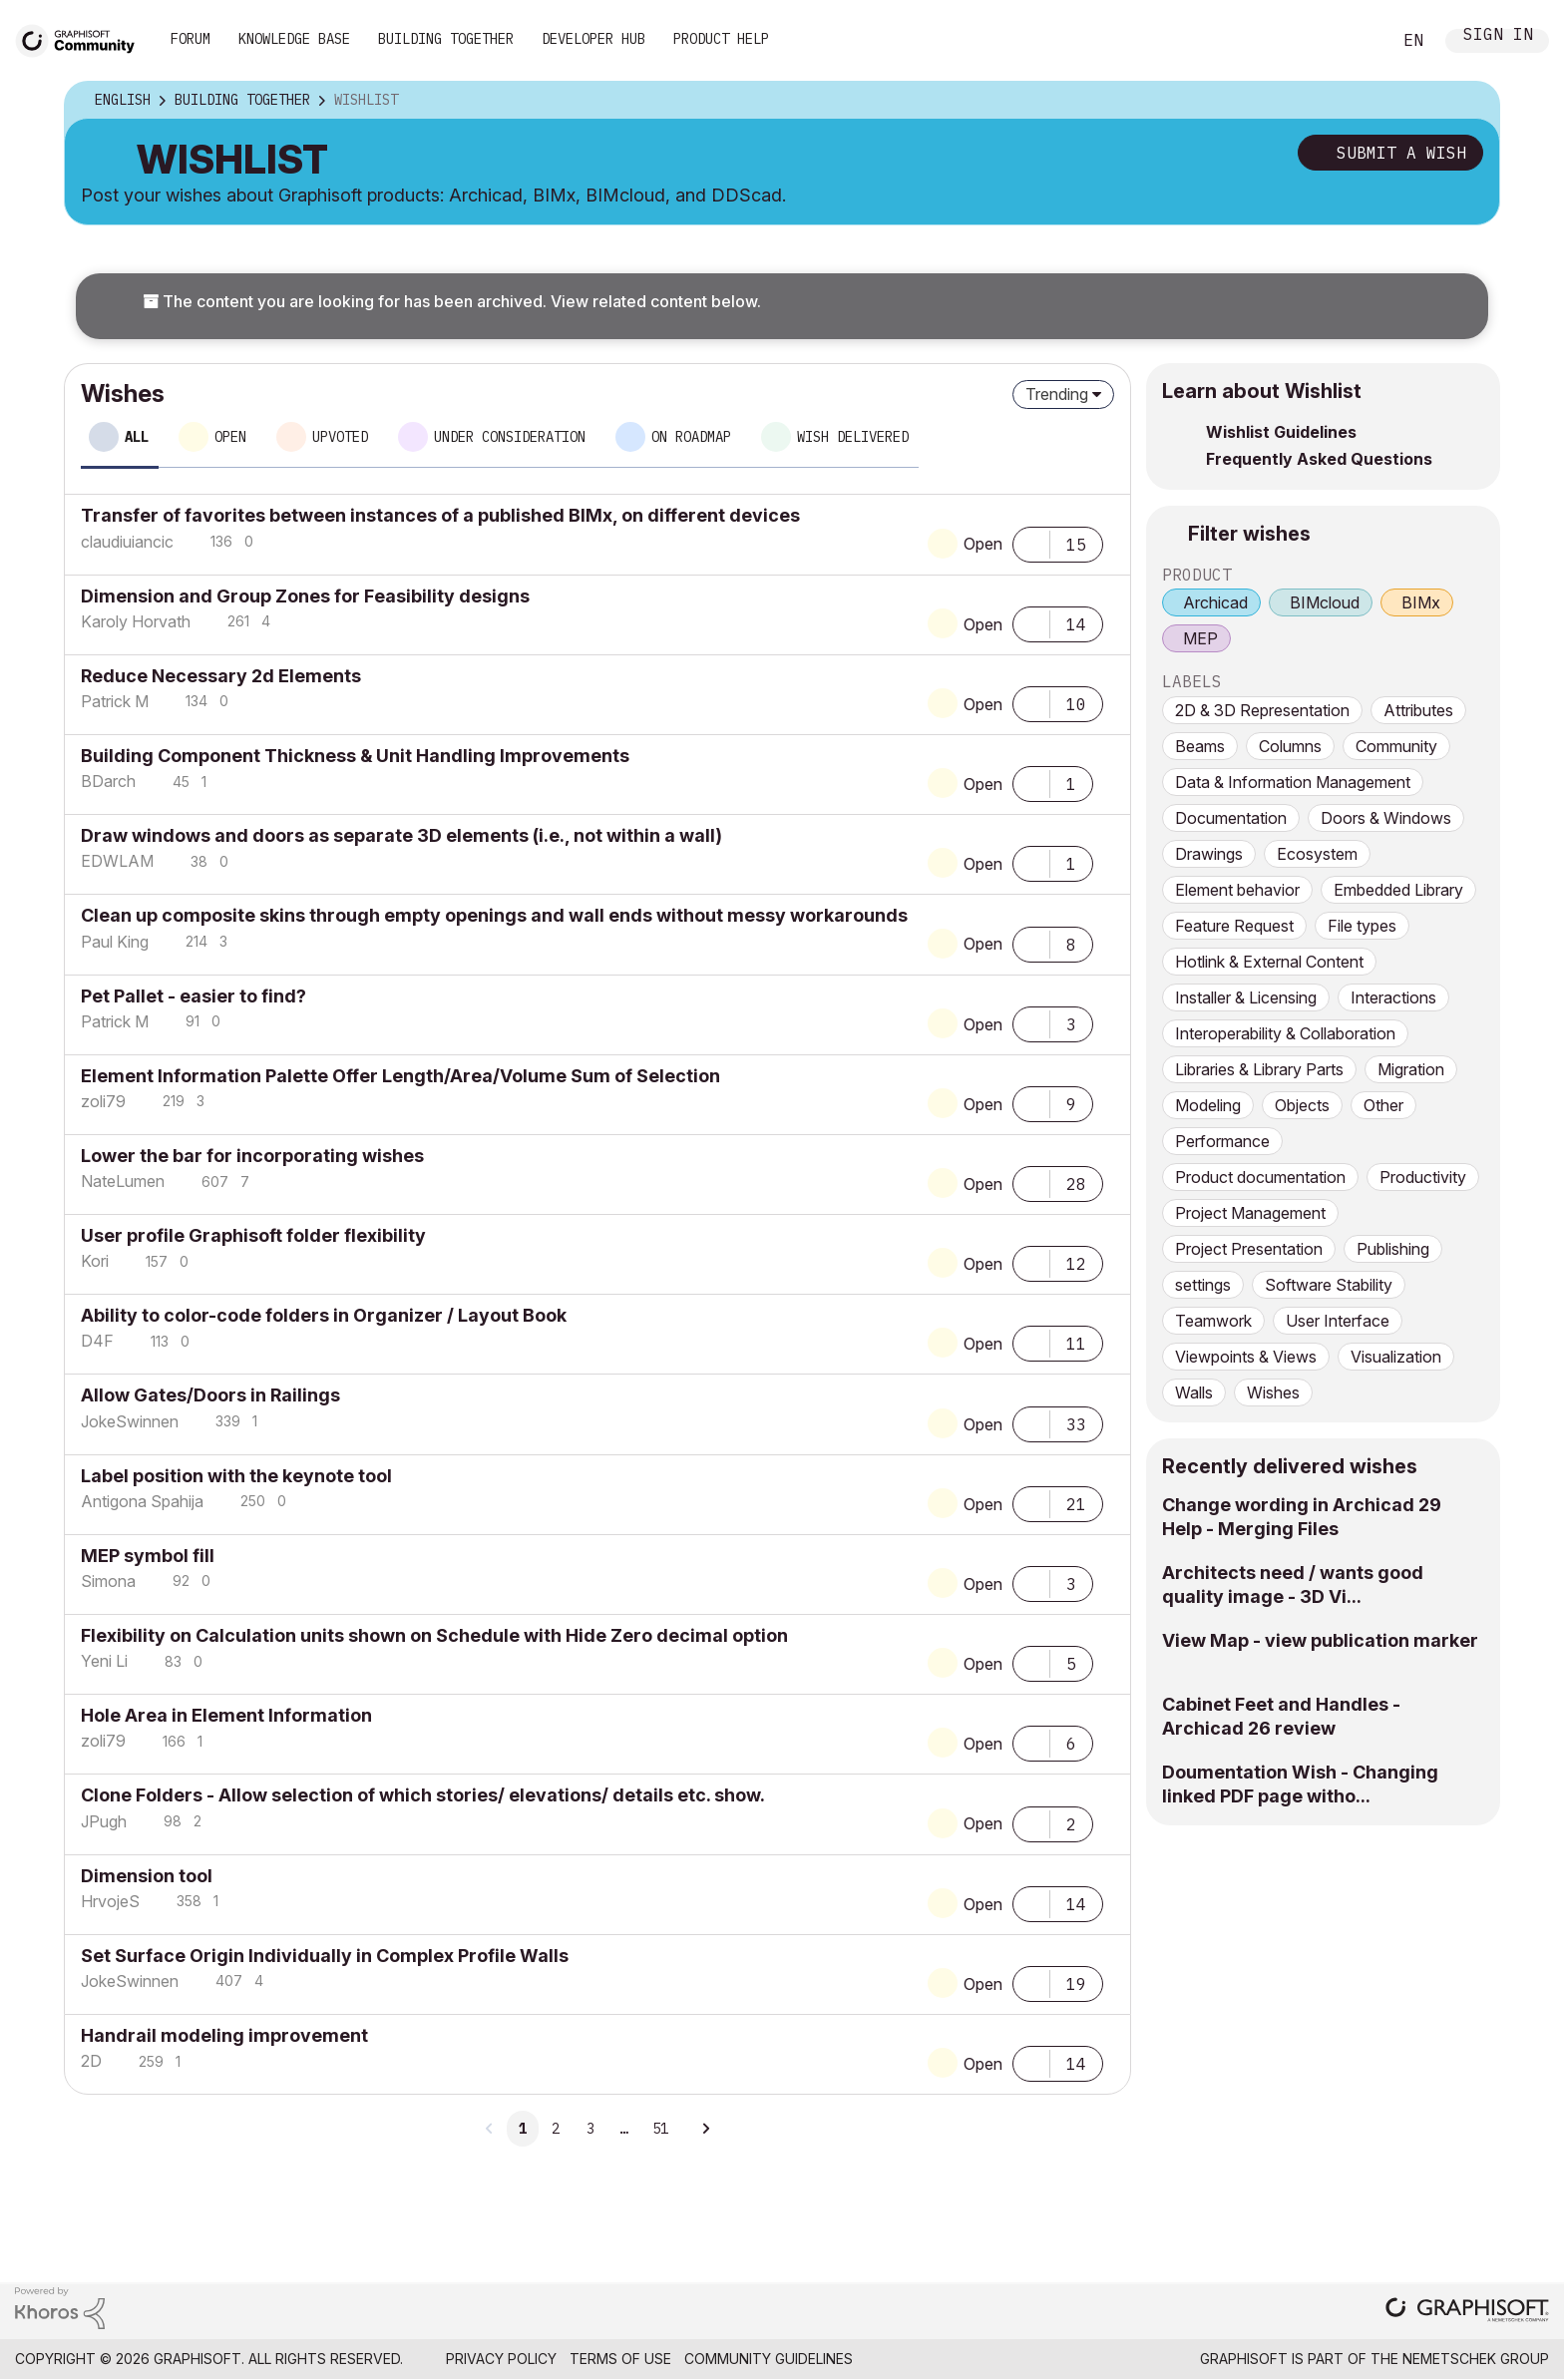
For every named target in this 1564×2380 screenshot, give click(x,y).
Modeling (1208, 1105)
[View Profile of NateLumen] (123, 1181)
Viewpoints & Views (1246, 1357)
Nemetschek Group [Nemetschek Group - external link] (1475, 2358)
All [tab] (137, 437)
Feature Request (1234, 926)
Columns (1290, 746)
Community (1396, 746)
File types (1362, 926)
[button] (1031, 543)
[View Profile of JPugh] (104, 1821)
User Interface (1337, 1321)
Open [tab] (230, 437)
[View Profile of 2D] (91, 2061)
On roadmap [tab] (691, 437)
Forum (190, 39)
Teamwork (1213, 1321)
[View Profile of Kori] (95, 1261)
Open (983, 544)
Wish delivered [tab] (853, 437)
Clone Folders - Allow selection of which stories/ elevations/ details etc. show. (423, 1795)
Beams (1200, 746)
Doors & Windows (1386, 818)
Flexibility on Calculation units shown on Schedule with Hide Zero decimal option (434, 1635)
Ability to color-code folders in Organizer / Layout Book (324, 1315)
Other (1383, 1105)
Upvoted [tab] (340, 437)
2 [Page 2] (556, 2129)
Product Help (721, 39)
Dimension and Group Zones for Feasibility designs (305, 596)
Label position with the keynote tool (236, 1475)
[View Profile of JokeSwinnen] (130, 1421)
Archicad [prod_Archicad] (1215, 602)
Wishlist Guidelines (1281, 432)
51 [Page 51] (660, 2129)
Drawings (1209, 854)
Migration (1410, 1069)
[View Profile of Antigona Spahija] (142, 1501)
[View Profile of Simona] (108, 1581)
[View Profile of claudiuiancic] (127, 542)
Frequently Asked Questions (1319, 459)
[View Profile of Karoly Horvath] (136, 621)
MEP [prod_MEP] (1200, 638)
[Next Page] (705, 2129)
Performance (1222, 1141)
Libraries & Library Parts (1259, 1069)
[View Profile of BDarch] (108, 781)
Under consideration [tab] (510, 437)
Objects (1302, 1105)
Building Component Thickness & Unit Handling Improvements (355, 755)
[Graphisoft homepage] (1467, 2311)
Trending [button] (1056, 394)
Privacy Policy (501, 2358)
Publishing (1393, 1249)
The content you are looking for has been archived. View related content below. (452, 301)
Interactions (1393, 997)
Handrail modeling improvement (224, 2035)
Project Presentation (1249, 1249)
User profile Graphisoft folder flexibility (253, 1235)
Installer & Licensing (1246, 997)
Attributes (1418, 710)
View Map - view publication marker (1320, 1640)
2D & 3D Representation (1262, 710)
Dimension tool (146, 1875)
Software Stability (1328, 1285)
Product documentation (1260, 1177)
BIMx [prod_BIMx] (1420, 602)
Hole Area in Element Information (226, 1715)
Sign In (1498, 36)
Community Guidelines (768, 2358)
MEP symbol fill (147, 1555)
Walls (1194, 1392)
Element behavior (1237, 890)
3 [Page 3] (590, 2129)
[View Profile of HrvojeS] (110, 1901)
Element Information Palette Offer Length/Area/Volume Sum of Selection (400, 1075)
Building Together (446, 39)
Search (1354, 41)
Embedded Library (1398, 890)
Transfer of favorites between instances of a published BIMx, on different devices (440, 515)
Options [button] (1471, 101)
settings (1203, 1285)
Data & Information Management (1292, 782)
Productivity (1422, 1177)
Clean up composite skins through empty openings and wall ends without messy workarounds (494, 915)
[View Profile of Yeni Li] (104, 1661)
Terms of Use (620, 2358)
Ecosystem (1317, 854)
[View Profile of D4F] (97, 1341)
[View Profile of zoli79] (103, 1101)
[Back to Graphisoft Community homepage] (82, 38)
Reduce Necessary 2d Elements (221, 675)
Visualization (1396, 1357)
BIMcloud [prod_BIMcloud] (1325, 602)
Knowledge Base (294, 39)
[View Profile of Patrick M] (115, 701)
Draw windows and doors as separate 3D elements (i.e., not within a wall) (401, 835)
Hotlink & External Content (1269, 962)
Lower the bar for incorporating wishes (252, 1155)
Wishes (1273, 1392)
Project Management (1250, 1213)
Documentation (1231, 818)
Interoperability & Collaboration (1285, 1033)
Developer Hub (593, 39)
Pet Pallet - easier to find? (193, 996)
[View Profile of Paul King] (115, 942)
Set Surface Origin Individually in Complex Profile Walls (325, 1955)
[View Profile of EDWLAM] (117, 861)
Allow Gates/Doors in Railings (210, 1395)
